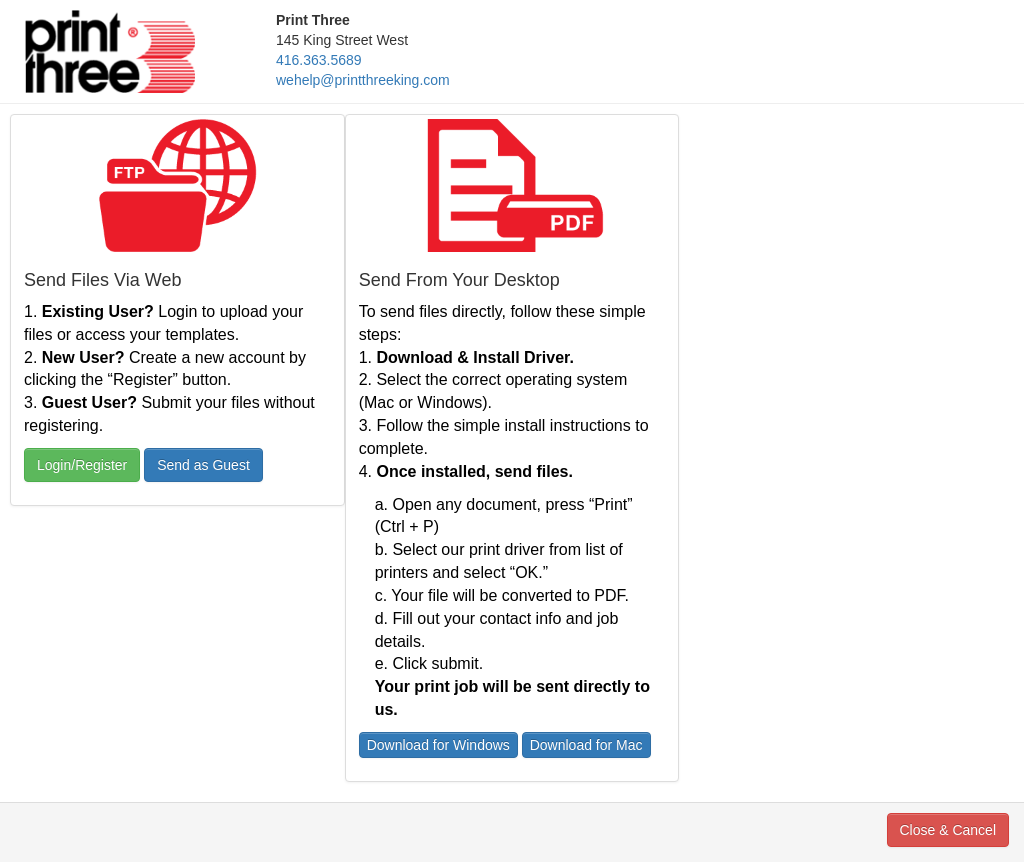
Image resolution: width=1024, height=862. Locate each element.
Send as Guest (203, 465)
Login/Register (82, 465)
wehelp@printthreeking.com (363, 80)
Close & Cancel (948, 830)
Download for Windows (438, 745)
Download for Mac (586, 745)
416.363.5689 (319, 60)
